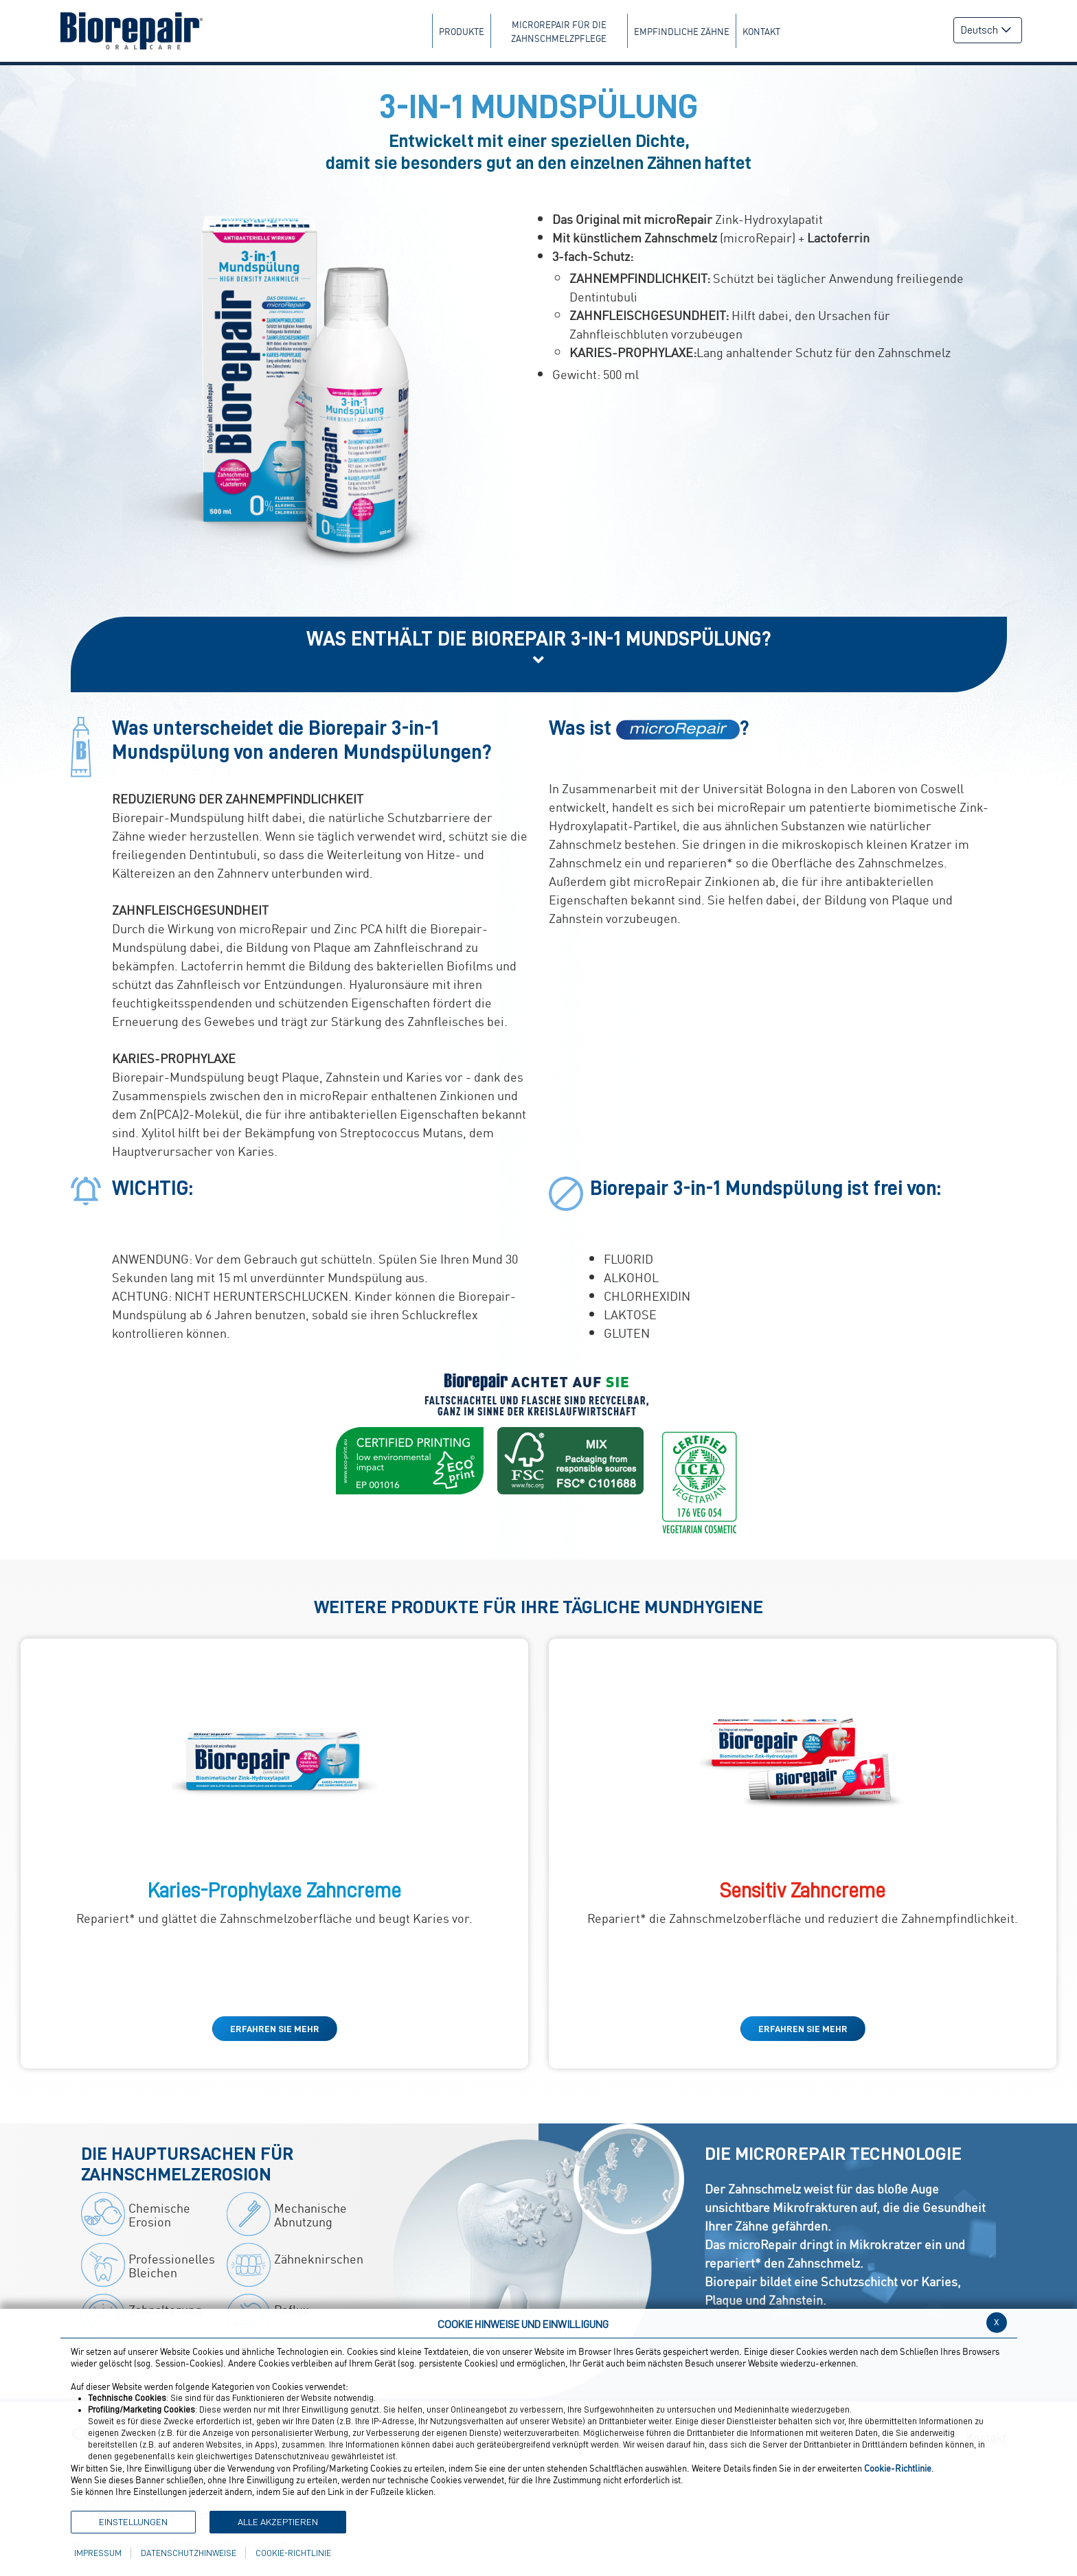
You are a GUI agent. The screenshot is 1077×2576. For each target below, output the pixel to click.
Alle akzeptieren (278, 2522)
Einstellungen (133, 2522)
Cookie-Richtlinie (293, 2553)
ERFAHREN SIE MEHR (274, 2028)
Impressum (98, 2553)
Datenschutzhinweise (188, 2553)
